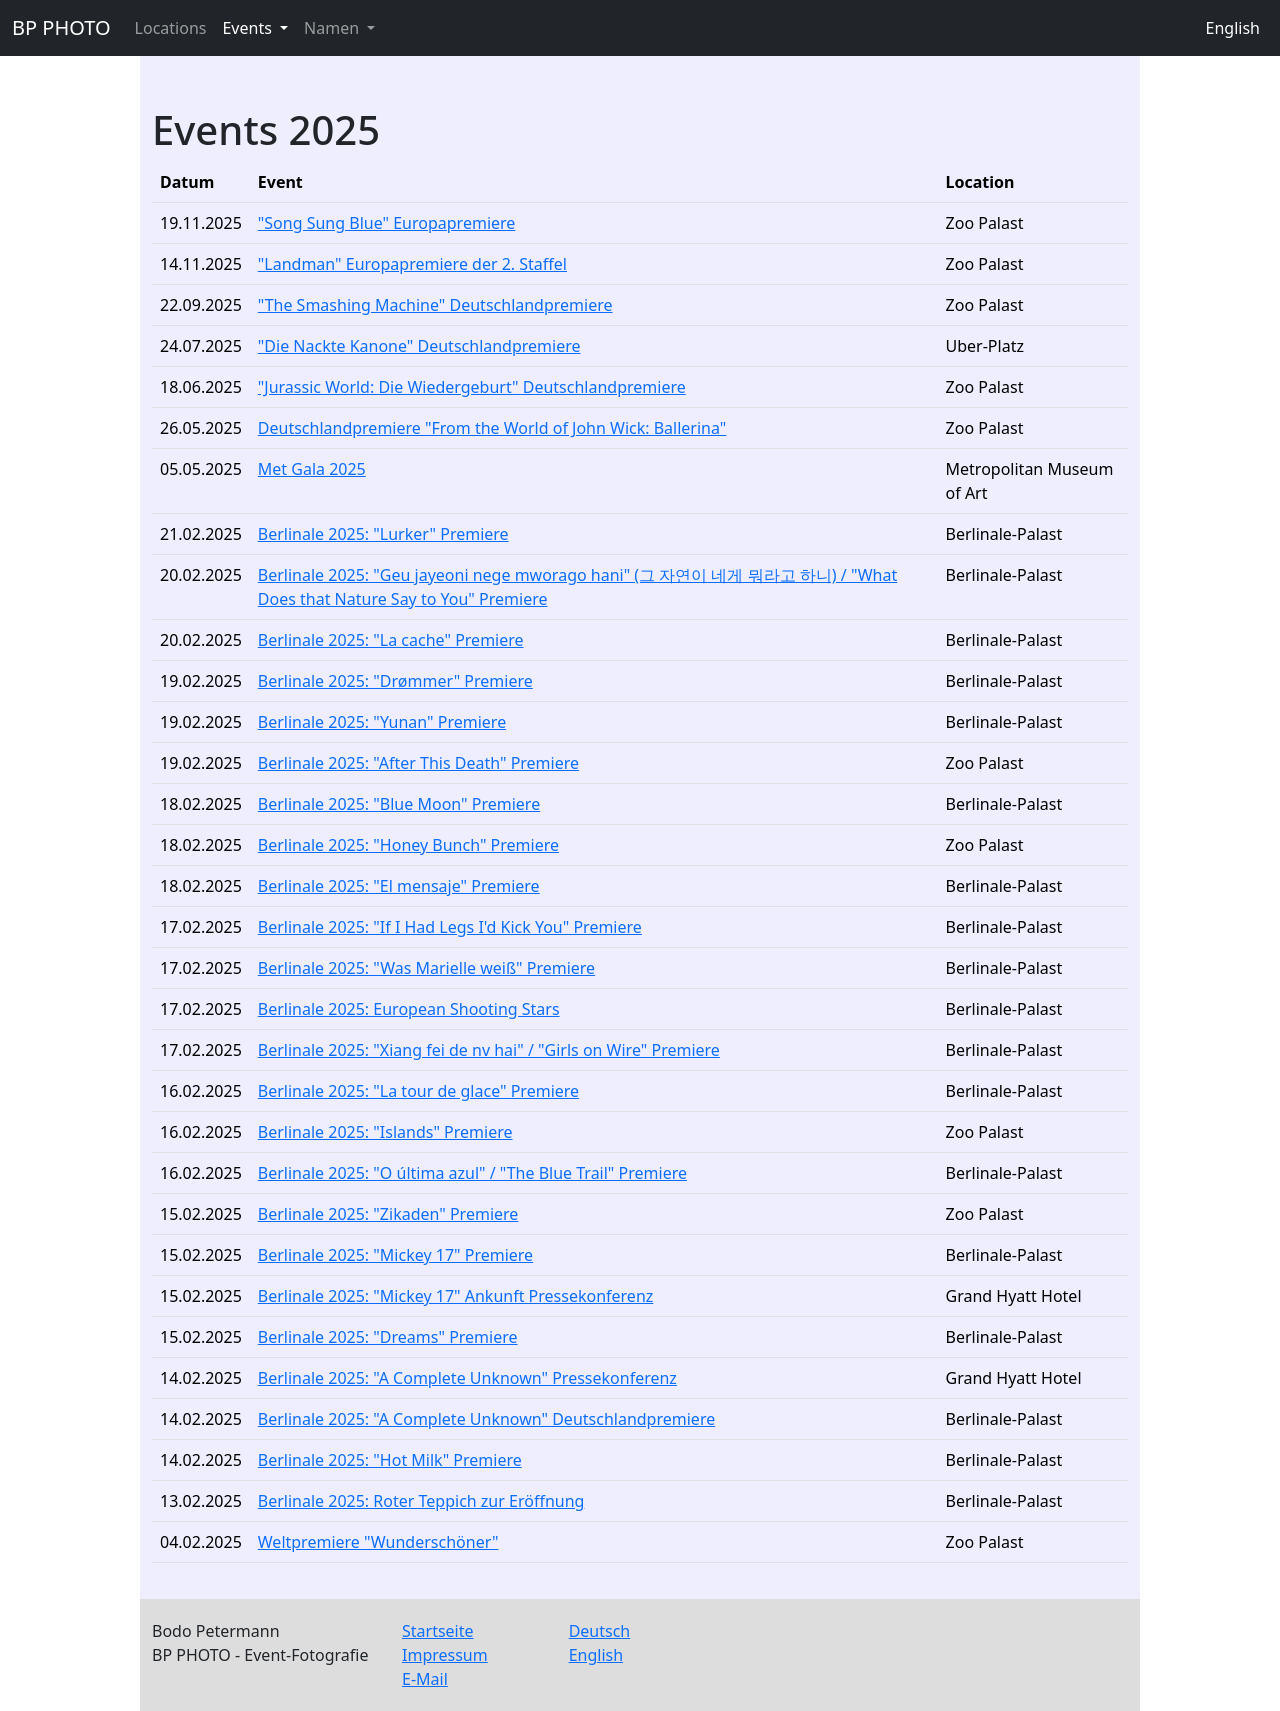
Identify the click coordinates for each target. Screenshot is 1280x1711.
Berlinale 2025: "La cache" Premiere (391, 640)
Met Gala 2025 (312, 469)
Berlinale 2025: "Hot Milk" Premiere (390, 1460)
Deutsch (600, 1631)
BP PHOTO (61, 27)
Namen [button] (333, 28)
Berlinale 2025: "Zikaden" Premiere (388, 1214)
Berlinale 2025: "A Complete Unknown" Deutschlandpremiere (486, 1419)
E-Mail (425, 1679)
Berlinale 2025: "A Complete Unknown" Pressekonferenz (467, 1378)
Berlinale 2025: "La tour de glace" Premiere (418, 1091)
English (1233, 28)
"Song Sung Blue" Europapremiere (387, 223)
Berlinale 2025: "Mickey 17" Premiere (395, 1255)
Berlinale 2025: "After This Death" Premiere (418, 763)
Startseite (438, 1631)
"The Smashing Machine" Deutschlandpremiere (435, 305)
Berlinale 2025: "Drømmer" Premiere (395, 681)
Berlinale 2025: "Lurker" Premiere (383, 534)
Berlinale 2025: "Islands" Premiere (385, 1132)
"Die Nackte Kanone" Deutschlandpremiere (419, 346)
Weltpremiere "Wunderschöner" (378, 1542)
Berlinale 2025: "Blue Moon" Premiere (399, 804)
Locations (171, 28)
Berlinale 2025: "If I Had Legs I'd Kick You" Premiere (450, 927)
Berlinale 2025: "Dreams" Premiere (388, 1337)
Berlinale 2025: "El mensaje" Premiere (399, 886)
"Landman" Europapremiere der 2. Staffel (412, 264)
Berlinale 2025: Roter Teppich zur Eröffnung (421, 1501)
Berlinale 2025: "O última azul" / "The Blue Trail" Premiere (472, 1173)
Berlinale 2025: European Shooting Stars (409, 1009)
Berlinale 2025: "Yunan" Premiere (382, 722)
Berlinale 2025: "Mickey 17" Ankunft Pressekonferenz (456, 1296)
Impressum (445, 1655)
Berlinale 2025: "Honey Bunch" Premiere (408, 845)
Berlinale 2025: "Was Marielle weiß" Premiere (426, 968)
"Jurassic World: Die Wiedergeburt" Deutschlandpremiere (472, 387)
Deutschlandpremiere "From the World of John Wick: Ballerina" (492, 428)
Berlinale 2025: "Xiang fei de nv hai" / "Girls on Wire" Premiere (489, 1050)
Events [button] (249, 28)
